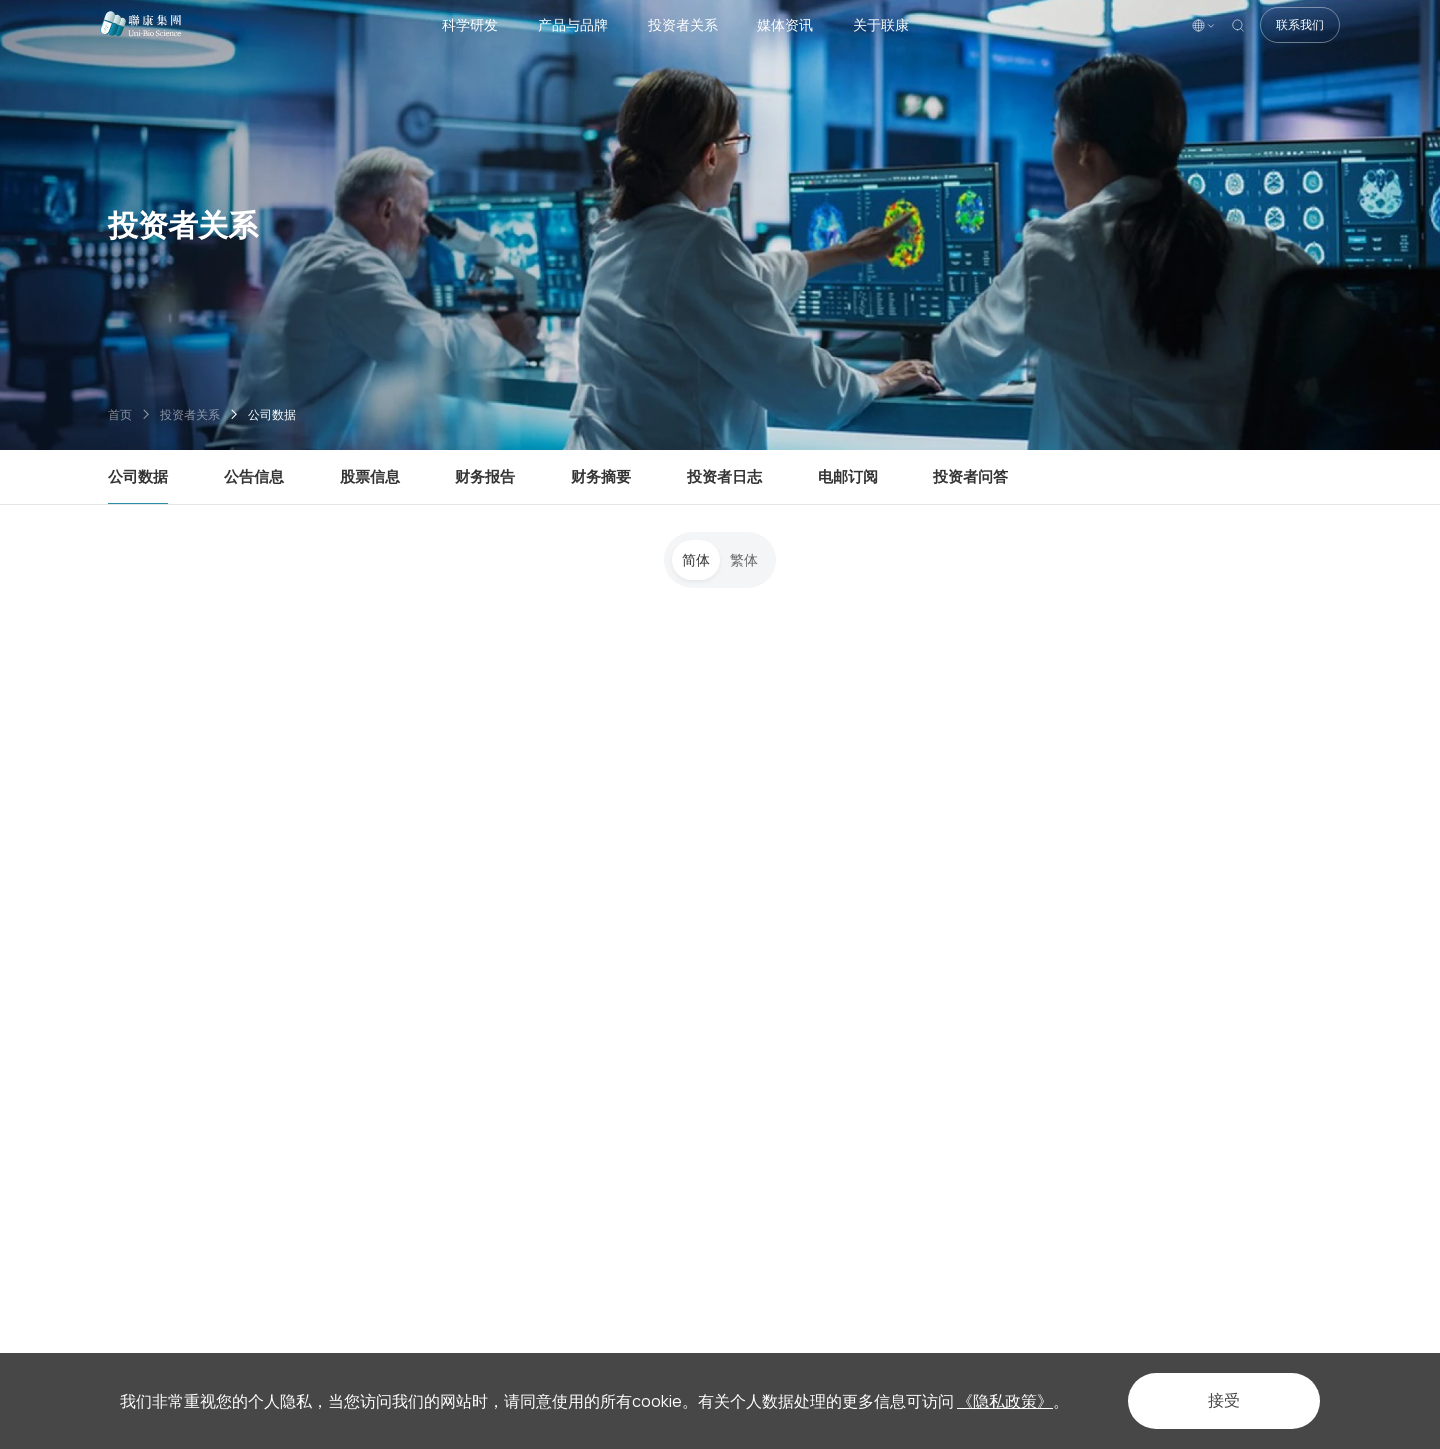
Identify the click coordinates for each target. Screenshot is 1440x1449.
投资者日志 (724, 476)
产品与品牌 (573, 24)
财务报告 (485, 476)
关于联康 (881, 24)
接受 (1224, 1400)
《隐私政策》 (1005, 1401)
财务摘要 (601, 476)
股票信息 (370, 476)
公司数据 (272, 414)
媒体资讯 (785, 24)
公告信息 (254, 476)
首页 (120, 414)
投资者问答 (970, 476)
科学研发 (470, 24)
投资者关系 (683, 24)
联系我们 (1300, 24)
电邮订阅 (848, 476)
